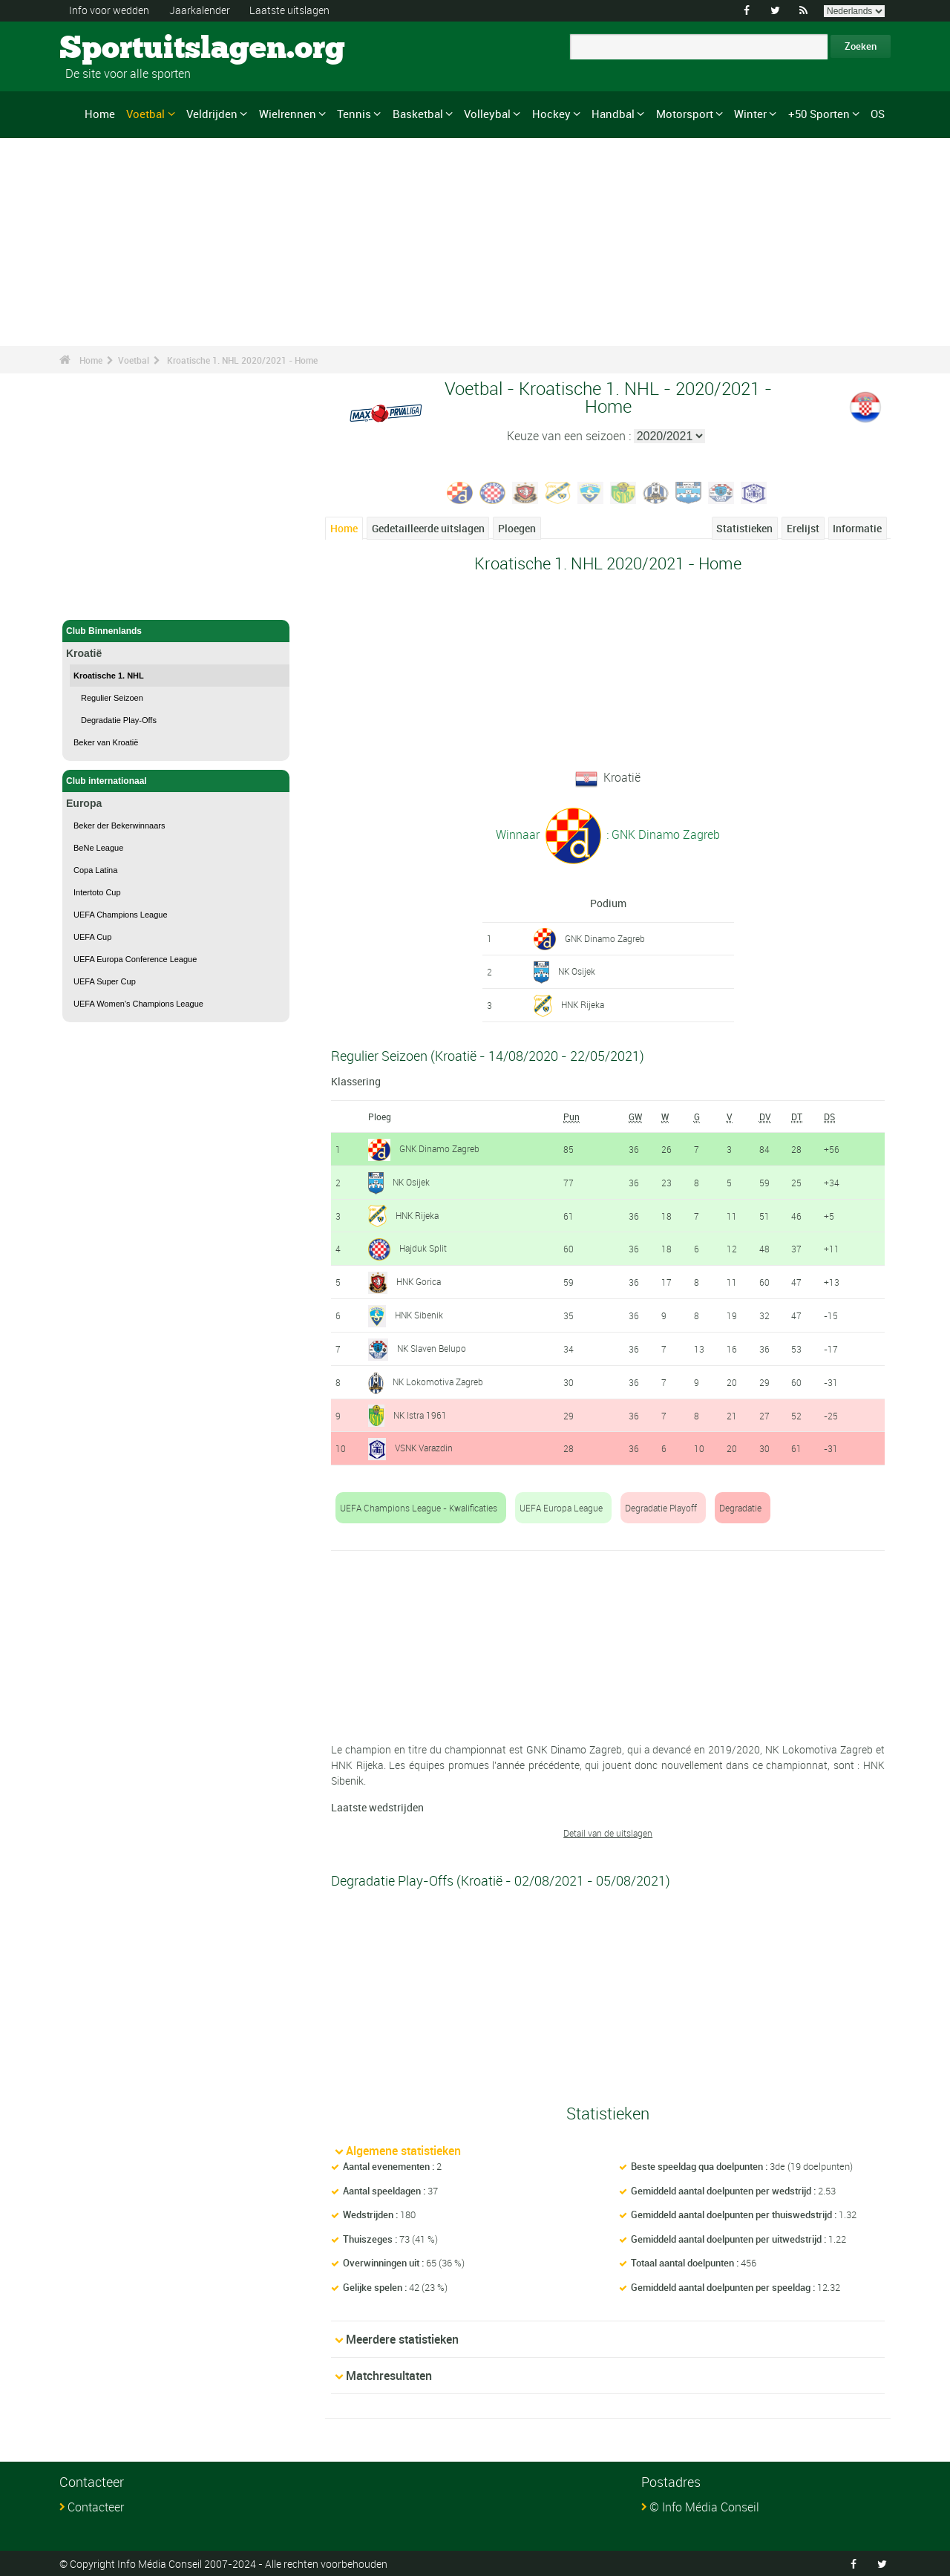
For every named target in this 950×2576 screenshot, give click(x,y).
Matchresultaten (389, 2375)
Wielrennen (287, 113)
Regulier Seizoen (112, 697)
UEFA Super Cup (104, 981)
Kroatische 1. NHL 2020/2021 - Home (242, 360)
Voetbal (145, 113)
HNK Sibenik (419, 1315)
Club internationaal (175, 781)
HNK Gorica (418, 1281)
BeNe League (98, 847)
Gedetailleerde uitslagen (428, 528)
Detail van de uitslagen (607, 1833)
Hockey (551, 113)
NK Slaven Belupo (431, 1347)
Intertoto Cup (97, 892)
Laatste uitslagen (289, 10)
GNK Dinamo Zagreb (605, 938)
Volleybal (487, 113)
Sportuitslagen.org (115, 48)
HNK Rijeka (582, 1004)
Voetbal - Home (98, 600)
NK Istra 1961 (420, 1414)
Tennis (354, 113)
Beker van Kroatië (105, 742)
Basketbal (418, 113)
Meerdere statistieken (402, 2338)
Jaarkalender (199, 10)
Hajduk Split (423, 1248)
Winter (750, 113)
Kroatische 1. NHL (108, 675)
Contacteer (96, 2506)
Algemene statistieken (403, 2150)
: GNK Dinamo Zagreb (661, 834)
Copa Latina (95, 870)
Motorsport (684, 113)
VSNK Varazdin (424, 1448)
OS (878, 113)
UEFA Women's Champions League (138, 1003)
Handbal (613, 113)
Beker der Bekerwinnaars (119, 825)
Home (100, 113)
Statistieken (744, 528)
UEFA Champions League (120, 914)
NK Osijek (576, 971)
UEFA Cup (92, 936)
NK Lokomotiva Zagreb (438, 1381)
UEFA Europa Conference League (135, 959)
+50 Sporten (819, 113)
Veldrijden (212, 113)
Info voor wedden (109, 10)
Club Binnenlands (175, 631)
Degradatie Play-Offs (119, 720)
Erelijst (803, 528)
